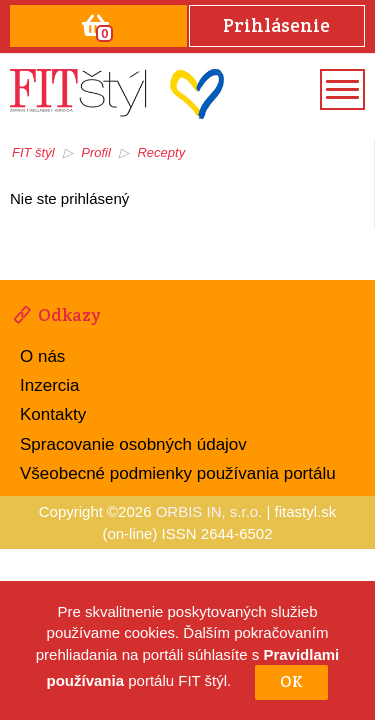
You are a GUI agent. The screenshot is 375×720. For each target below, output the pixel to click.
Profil (96, 152)
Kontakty (53, 414)
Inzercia (50, 385)
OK (291, 681)
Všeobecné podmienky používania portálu (178, 473)
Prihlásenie (276, 25)
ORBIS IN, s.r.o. (209, 511)
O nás (42, 356)
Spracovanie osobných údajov (133, 444)
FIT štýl (33, 152)
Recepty (161, 152)
